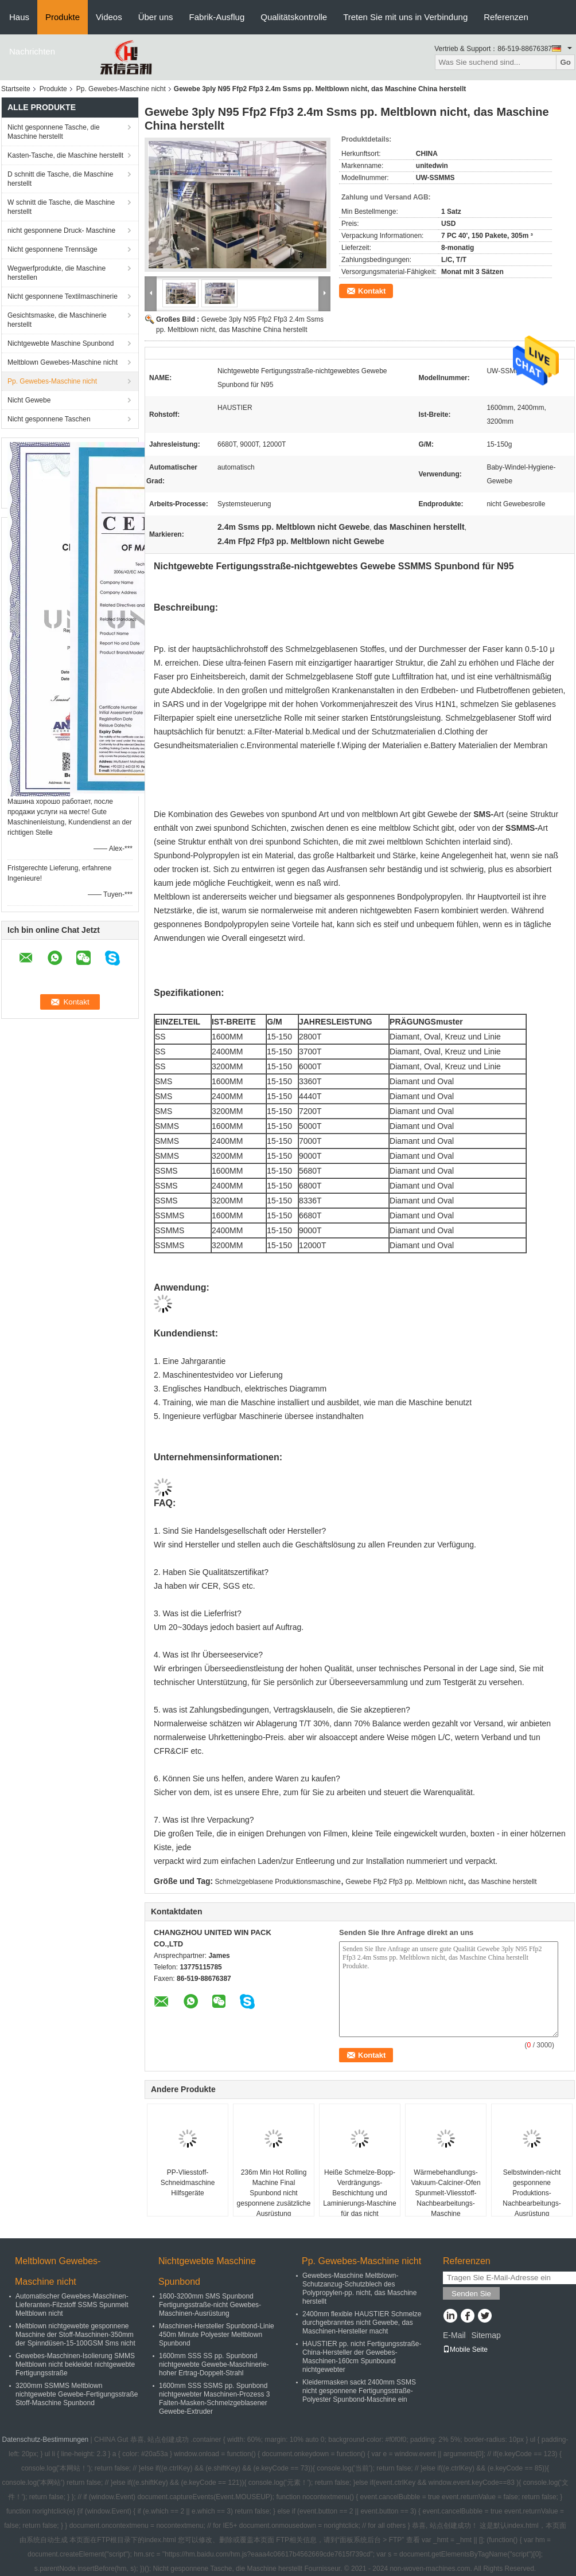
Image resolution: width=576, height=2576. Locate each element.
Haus (19, 17)
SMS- (483, 814)
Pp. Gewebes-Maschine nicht (121, 89)
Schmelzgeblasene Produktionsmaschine (278, 1882)
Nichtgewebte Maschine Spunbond (60, 343)
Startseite (15, 89)
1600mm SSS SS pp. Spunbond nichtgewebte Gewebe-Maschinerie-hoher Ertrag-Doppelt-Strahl (213, 2364)
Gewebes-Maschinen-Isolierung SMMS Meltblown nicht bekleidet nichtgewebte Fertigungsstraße (75, 2364)
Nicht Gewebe (28, 400)
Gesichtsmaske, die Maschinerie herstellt (57, 320)
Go (565, 62)
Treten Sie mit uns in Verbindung (405, 17)
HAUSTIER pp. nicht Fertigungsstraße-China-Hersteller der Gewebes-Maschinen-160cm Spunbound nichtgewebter (361, 2357)
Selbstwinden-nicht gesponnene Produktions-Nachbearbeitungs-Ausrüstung (532, 2193)
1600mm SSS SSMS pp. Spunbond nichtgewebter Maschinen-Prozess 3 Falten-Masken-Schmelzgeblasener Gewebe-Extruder (214, 2398)
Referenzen (506, 17)
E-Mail (454, 2335)
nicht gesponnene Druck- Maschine (61, 230)
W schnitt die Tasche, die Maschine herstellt (61, 207)
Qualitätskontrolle (293, 17)
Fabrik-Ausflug (217, 17)
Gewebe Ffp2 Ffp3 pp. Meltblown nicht (404, 1882)
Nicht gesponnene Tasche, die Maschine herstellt (53, 131)
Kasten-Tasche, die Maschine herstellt (65, 155)
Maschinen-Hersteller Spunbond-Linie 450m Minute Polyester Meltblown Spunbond (216, 2334)
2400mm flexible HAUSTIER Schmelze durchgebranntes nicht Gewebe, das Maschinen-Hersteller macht (361, 2322)
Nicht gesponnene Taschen (49, 419)
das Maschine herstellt (502, 1882)
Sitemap (485, 2335)
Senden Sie (471, 2293)
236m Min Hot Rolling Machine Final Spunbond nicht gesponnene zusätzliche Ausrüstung (274, 2193)
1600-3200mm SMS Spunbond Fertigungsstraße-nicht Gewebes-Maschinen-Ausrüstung (210, 2304)
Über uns (155, 17)
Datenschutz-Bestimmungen (45, 2440)
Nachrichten (32, 51)
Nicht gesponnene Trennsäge (52, 249)
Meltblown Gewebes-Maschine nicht (62, 362)
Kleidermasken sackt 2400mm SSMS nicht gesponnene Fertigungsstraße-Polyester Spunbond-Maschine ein (359, 2390)
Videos (109, 17)
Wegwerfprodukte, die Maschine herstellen (56, 273)
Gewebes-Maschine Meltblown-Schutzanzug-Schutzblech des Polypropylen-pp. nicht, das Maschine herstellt (359, 2288)
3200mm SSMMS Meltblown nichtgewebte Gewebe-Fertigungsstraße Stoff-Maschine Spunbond (76, 2394)
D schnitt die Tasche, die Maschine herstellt (60, 178)
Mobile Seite (465, 2350)
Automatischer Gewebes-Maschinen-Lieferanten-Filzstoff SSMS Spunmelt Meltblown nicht (72, 2304)
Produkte (62, 17)
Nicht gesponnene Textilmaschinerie (62, 296)
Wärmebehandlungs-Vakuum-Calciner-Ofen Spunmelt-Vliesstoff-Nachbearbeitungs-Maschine (445, 2193)
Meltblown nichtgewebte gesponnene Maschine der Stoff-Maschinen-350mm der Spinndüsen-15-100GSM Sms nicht (75, 2334)
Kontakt (372, 291)
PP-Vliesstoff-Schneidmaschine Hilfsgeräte (188, 2182)
